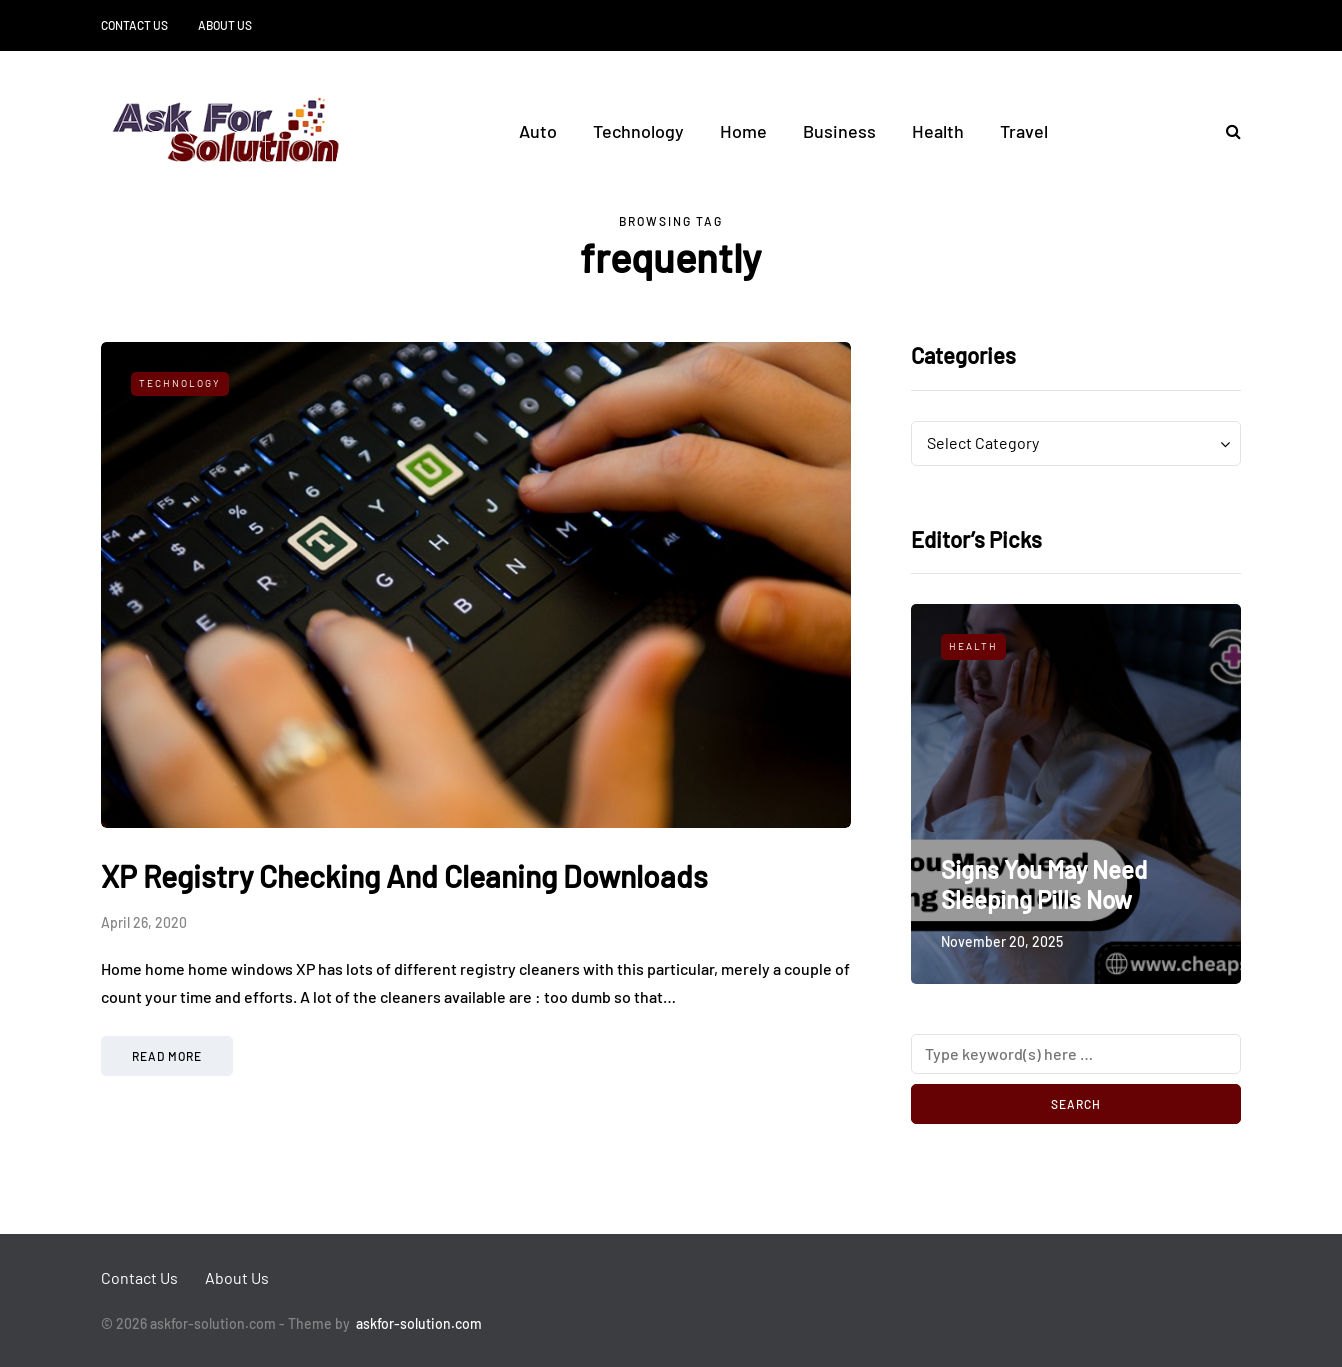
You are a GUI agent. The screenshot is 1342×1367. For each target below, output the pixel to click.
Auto (538, 131)
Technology (638, 131)
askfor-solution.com (419, 1323)
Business (839, 131)
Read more (167, 1056)
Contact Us (134, 25)
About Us (225, 25)
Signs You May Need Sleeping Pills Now (1044, 884)
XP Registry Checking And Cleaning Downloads (404, 876)
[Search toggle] (1226, 130)
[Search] (1076, 1054)
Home (743, 131)
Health (938, 131)
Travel (1024, 131)
